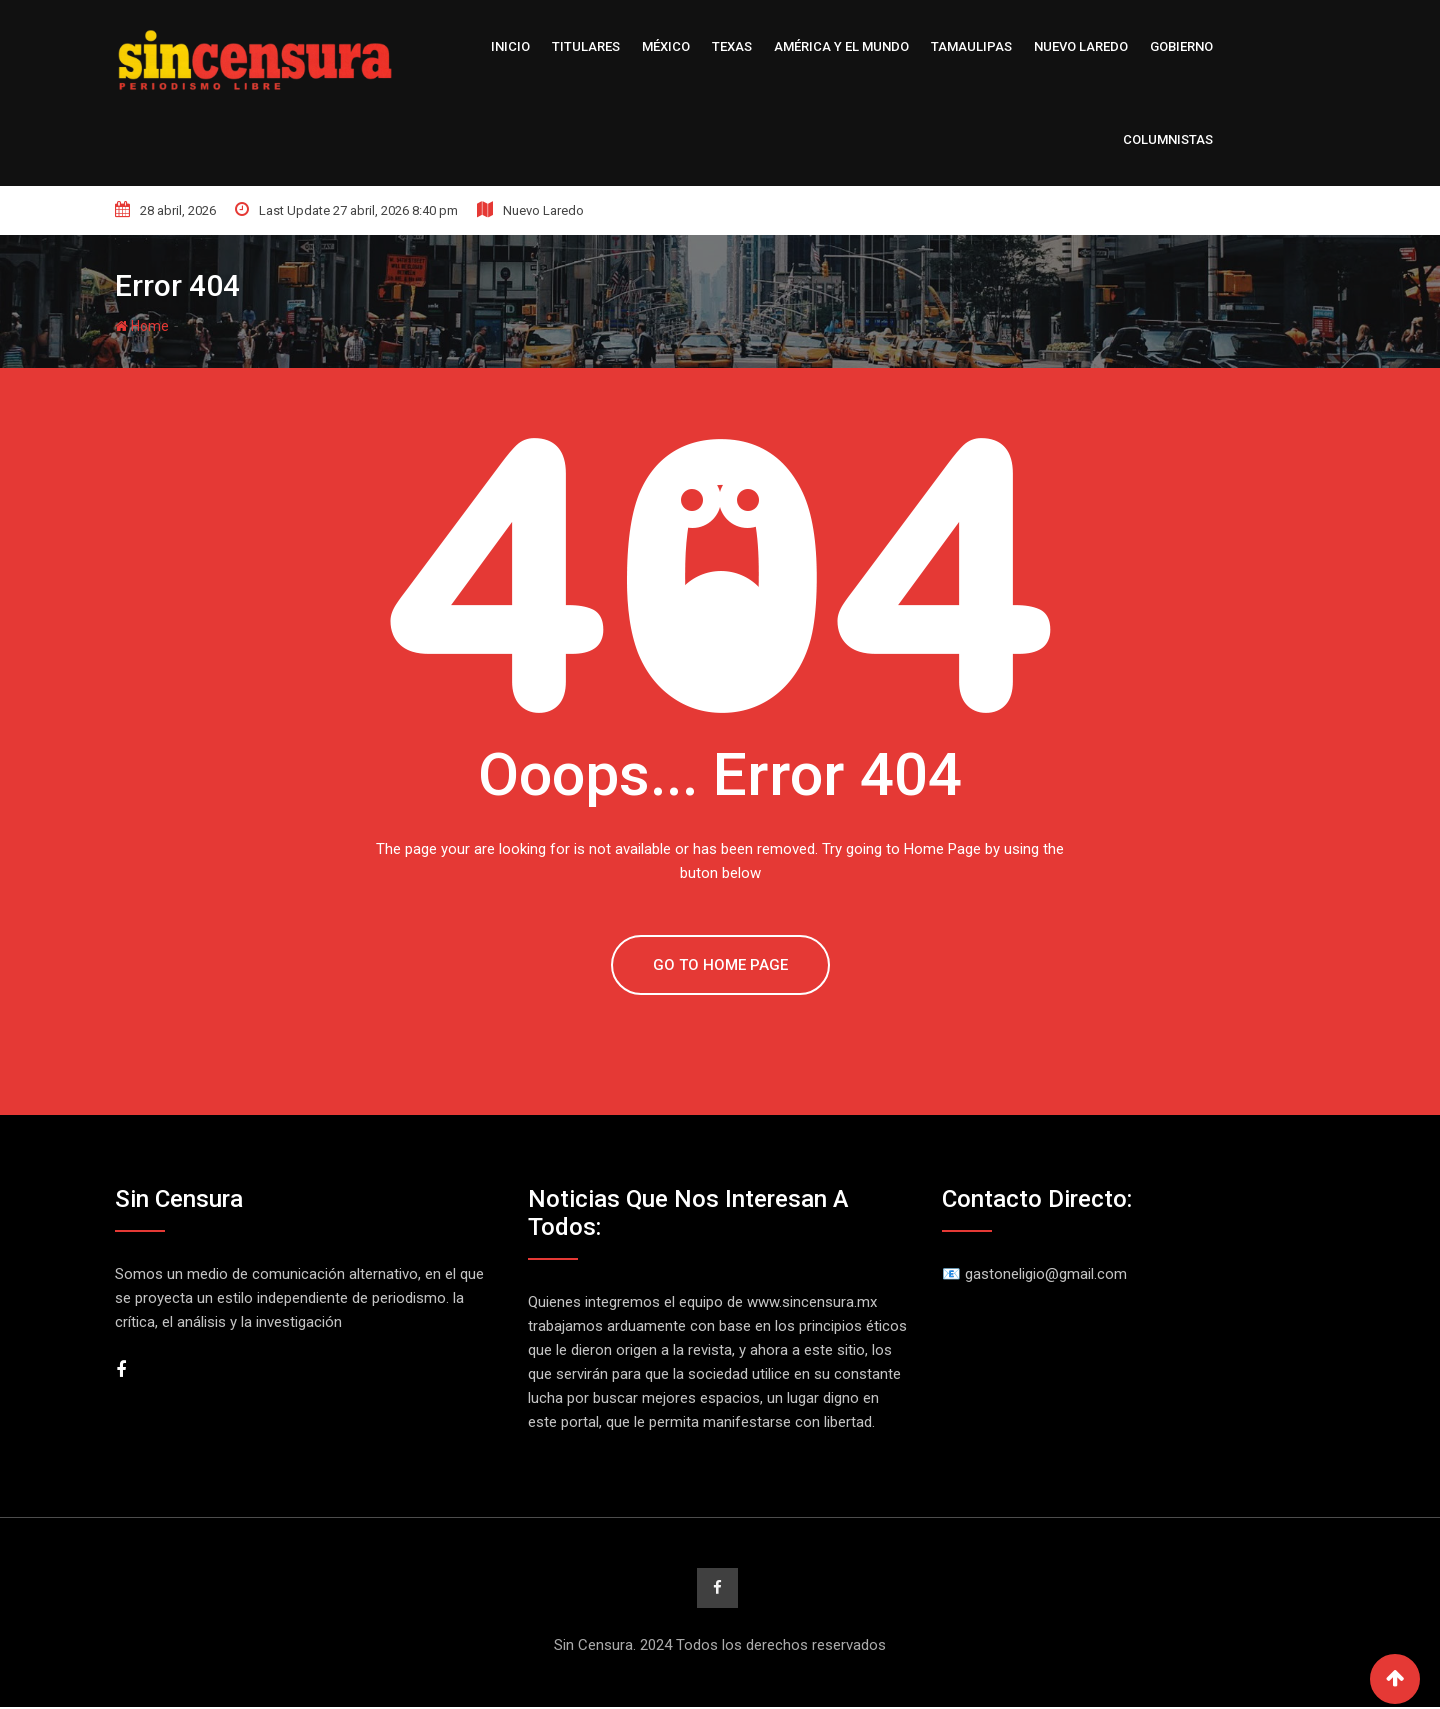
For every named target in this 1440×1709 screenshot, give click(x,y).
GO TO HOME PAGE (720, 965)
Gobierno (1181, 46)
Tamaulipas (971, 46)
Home (142, 326)
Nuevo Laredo (1081, 46)
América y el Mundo (841, 46)
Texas (732, 46)
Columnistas (1168, 139)
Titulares (586, 46)
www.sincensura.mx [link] (812, 1302)
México (666, 46)
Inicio (510, 46)
